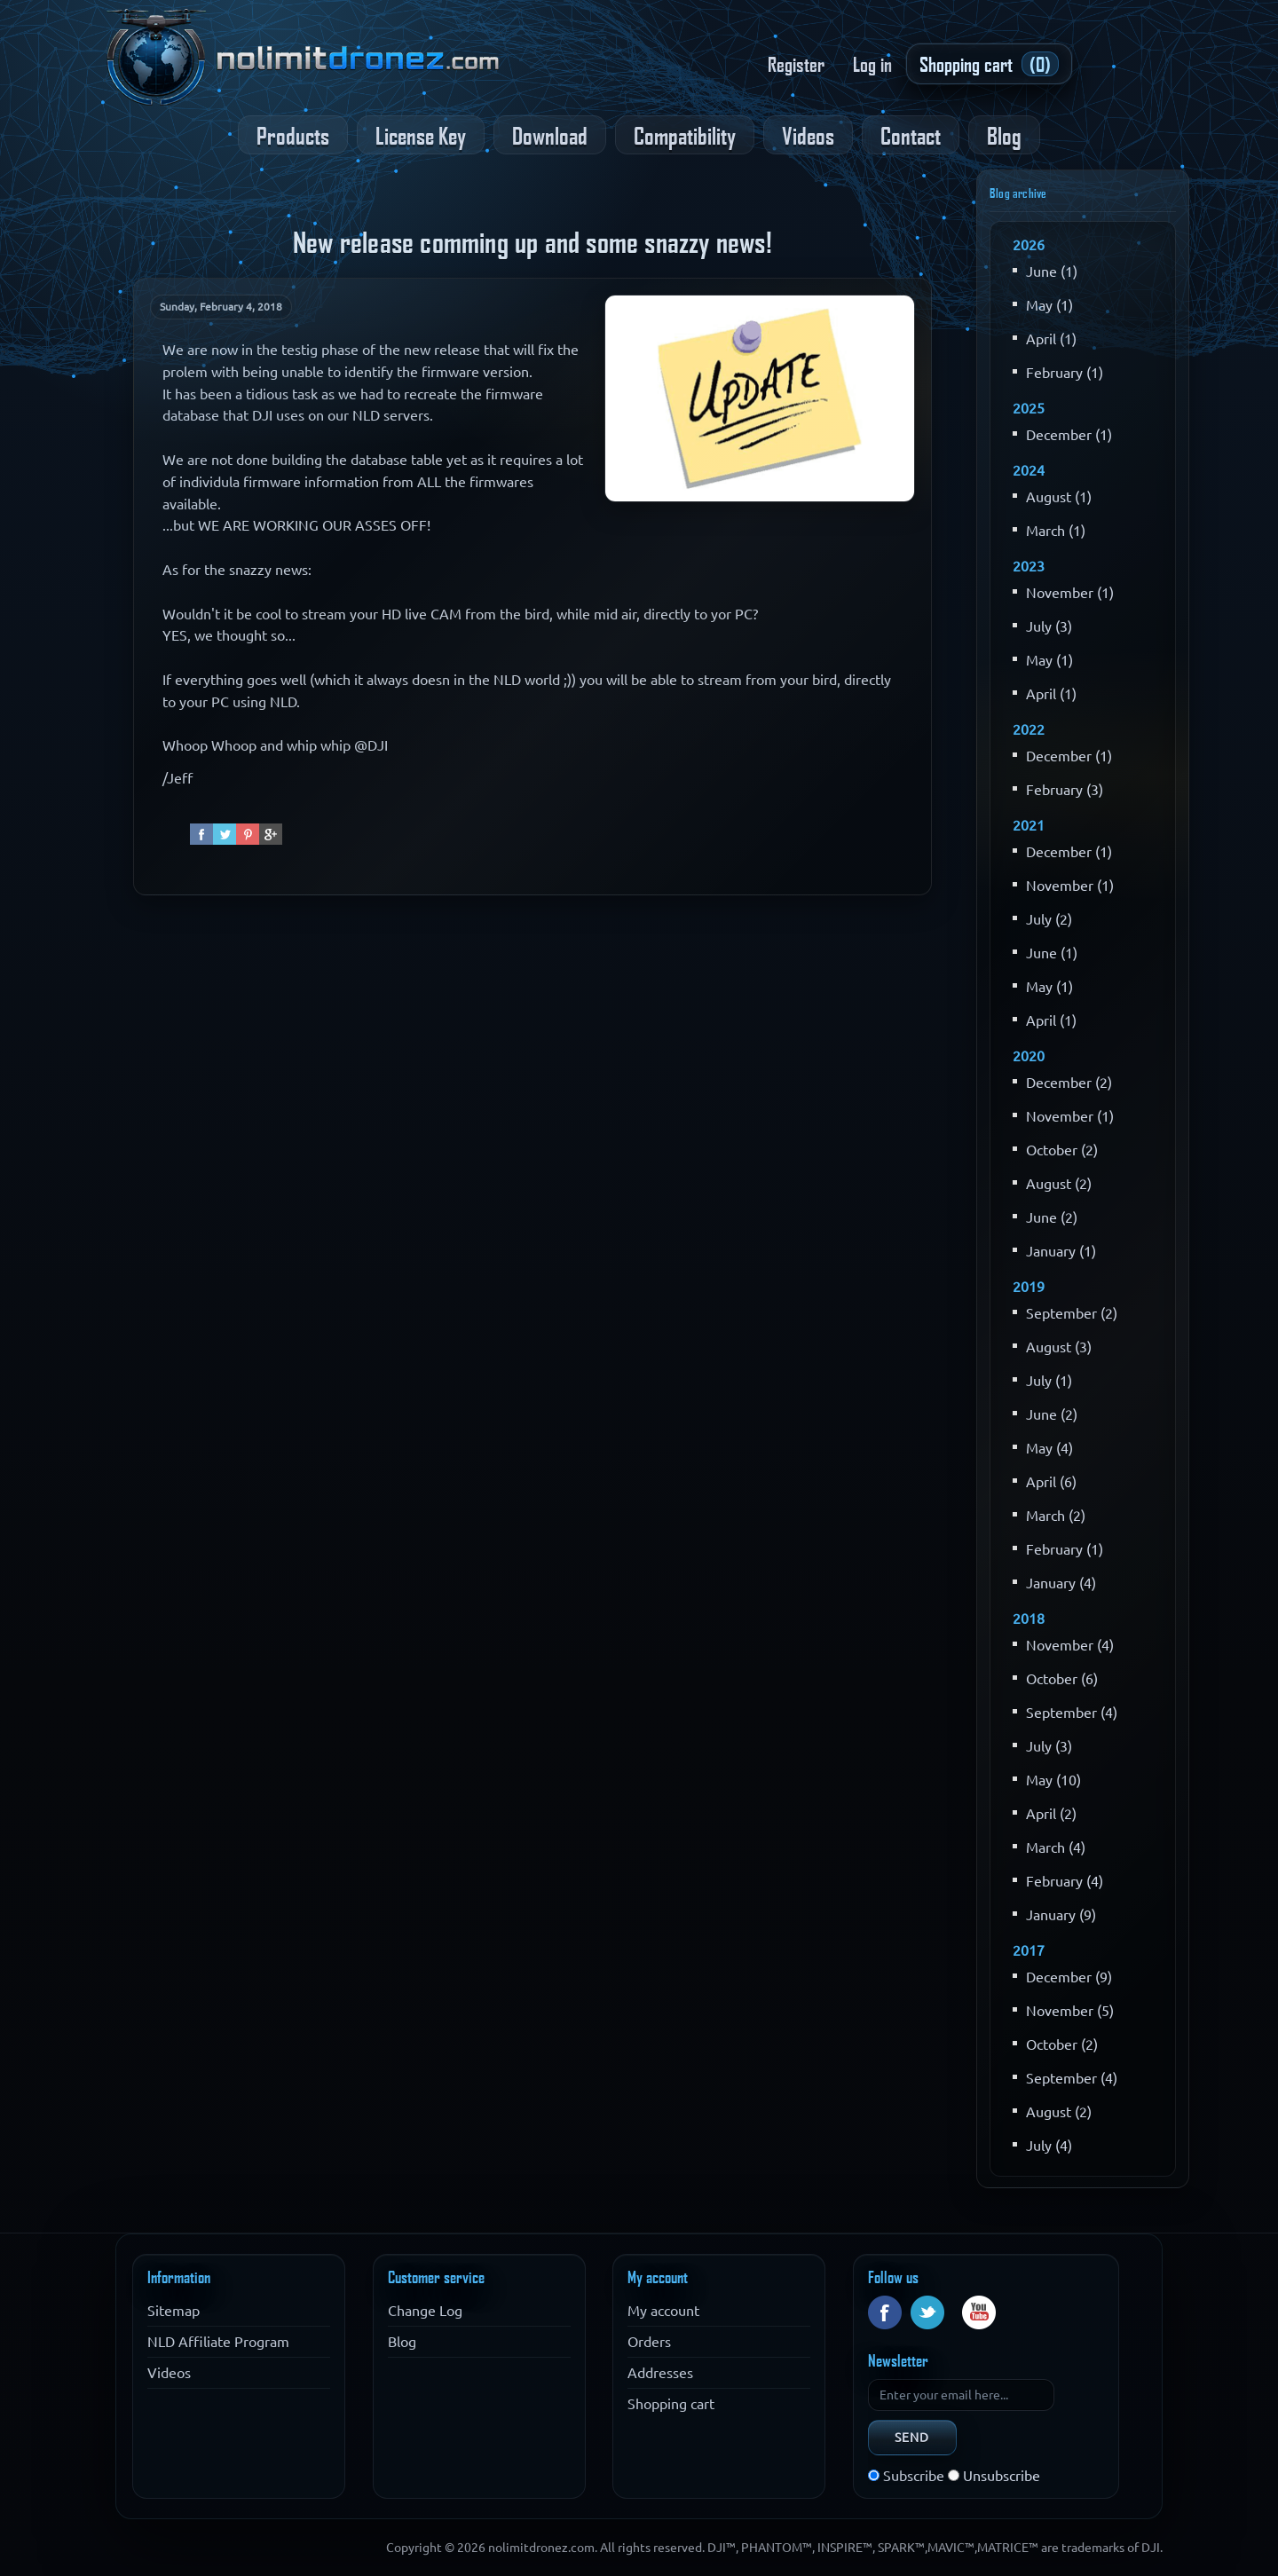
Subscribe (913, 2476)
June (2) (1051, 1217)
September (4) (1071, 1713)
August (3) (1059, 1347)
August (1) (1059, 497)
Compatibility (685, 135)
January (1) (1061, 1251)
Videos (808, 135)
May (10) (1053, 1780)
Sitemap (173, 2311)
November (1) (1070, 593)
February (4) (1064, 1881)
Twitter (927, 2312)
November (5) (1070, 2011)
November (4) (1070, 1645)
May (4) (1049, 1448)
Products (292, 135)
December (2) (1069, 1083)
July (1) (1049, 1381)
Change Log (425, 2311)
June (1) (1051, 272)
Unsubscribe (1001, 2476)
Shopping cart (670, 2404)
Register (796, 64)
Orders (649, 2342)
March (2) (1055, 1516)
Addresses (660, 2373)
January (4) (1061, 1583)
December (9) (1069, 1977)
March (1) (1055, 531)
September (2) (1071, 1313)
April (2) (1051, 1814)
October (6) (1062, 1679)
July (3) (1049, 626)
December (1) (1069, 435)
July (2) (1049, 919)
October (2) (1062, 1150)
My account (663, 2311)
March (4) (1055, 1847)
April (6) (1051, 1482)
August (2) (1059, 1184)
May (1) (1049, 305)
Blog (1004, 135)
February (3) (1064, 790)
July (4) (1049, 2146)
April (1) (1051, 339)
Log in (872, 64)
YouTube (979, 2312)
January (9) (1061, 1915)
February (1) (1064, 373)
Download (550, 135)
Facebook (885, 2312)
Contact (910, 135)
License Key (420, 135)
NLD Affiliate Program (218, 2342)
